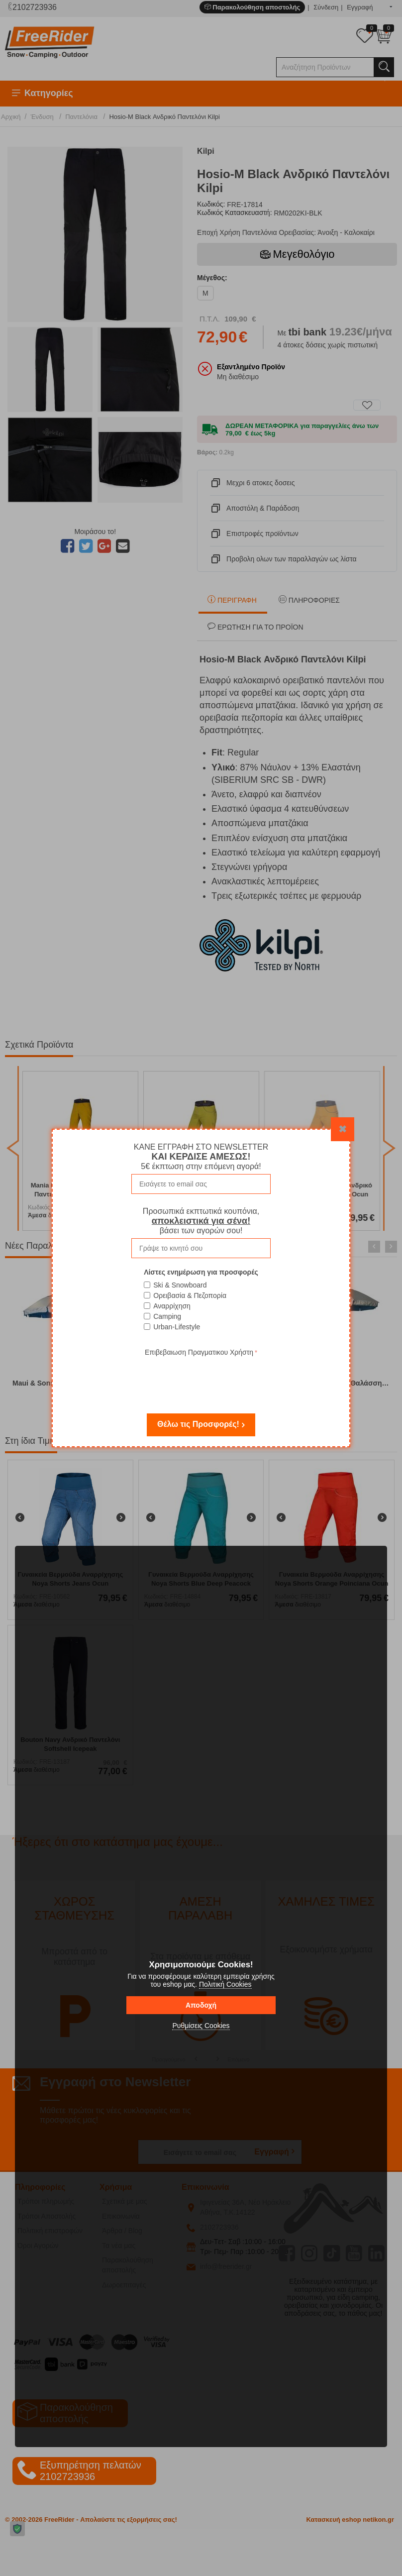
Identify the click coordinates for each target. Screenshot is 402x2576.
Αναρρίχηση (172, 1306)
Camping (167, 1316)
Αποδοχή (201, 2005)
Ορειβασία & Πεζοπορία (189, 1295)
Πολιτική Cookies (225, 1984)
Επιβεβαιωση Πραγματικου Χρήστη (199, 1352)
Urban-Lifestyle (176, 1327)
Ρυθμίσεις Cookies (200, 2026)
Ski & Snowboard (179, 1285)
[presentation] (201, 1378)
